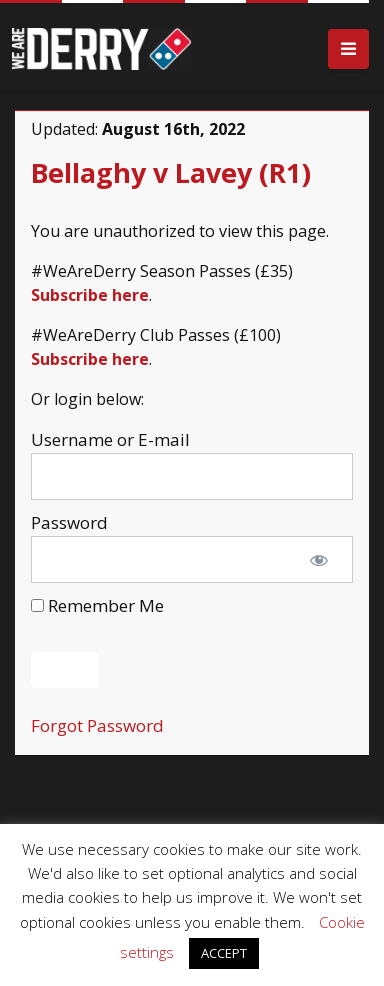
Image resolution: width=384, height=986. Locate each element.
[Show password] (319, 560)
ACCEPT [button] (224, 953)
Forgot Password (97, 725)
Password (69, 522)
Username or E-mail (110, 439)
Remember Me (97, 605)
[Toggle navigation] (348, 49)
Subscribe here (90, 295)
